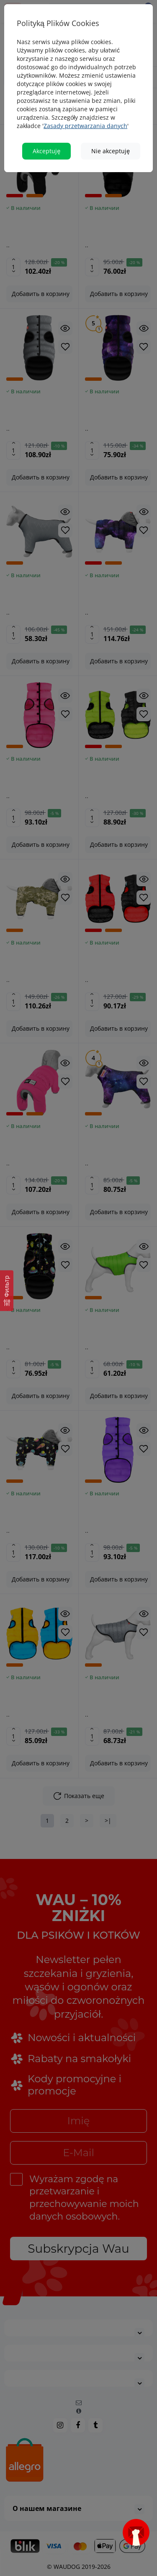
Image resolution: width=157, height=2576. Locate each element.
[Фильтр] (6, 1290)
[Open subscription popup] (136, 2532)
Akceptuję (46, 151)
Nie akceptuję (110, 151)
